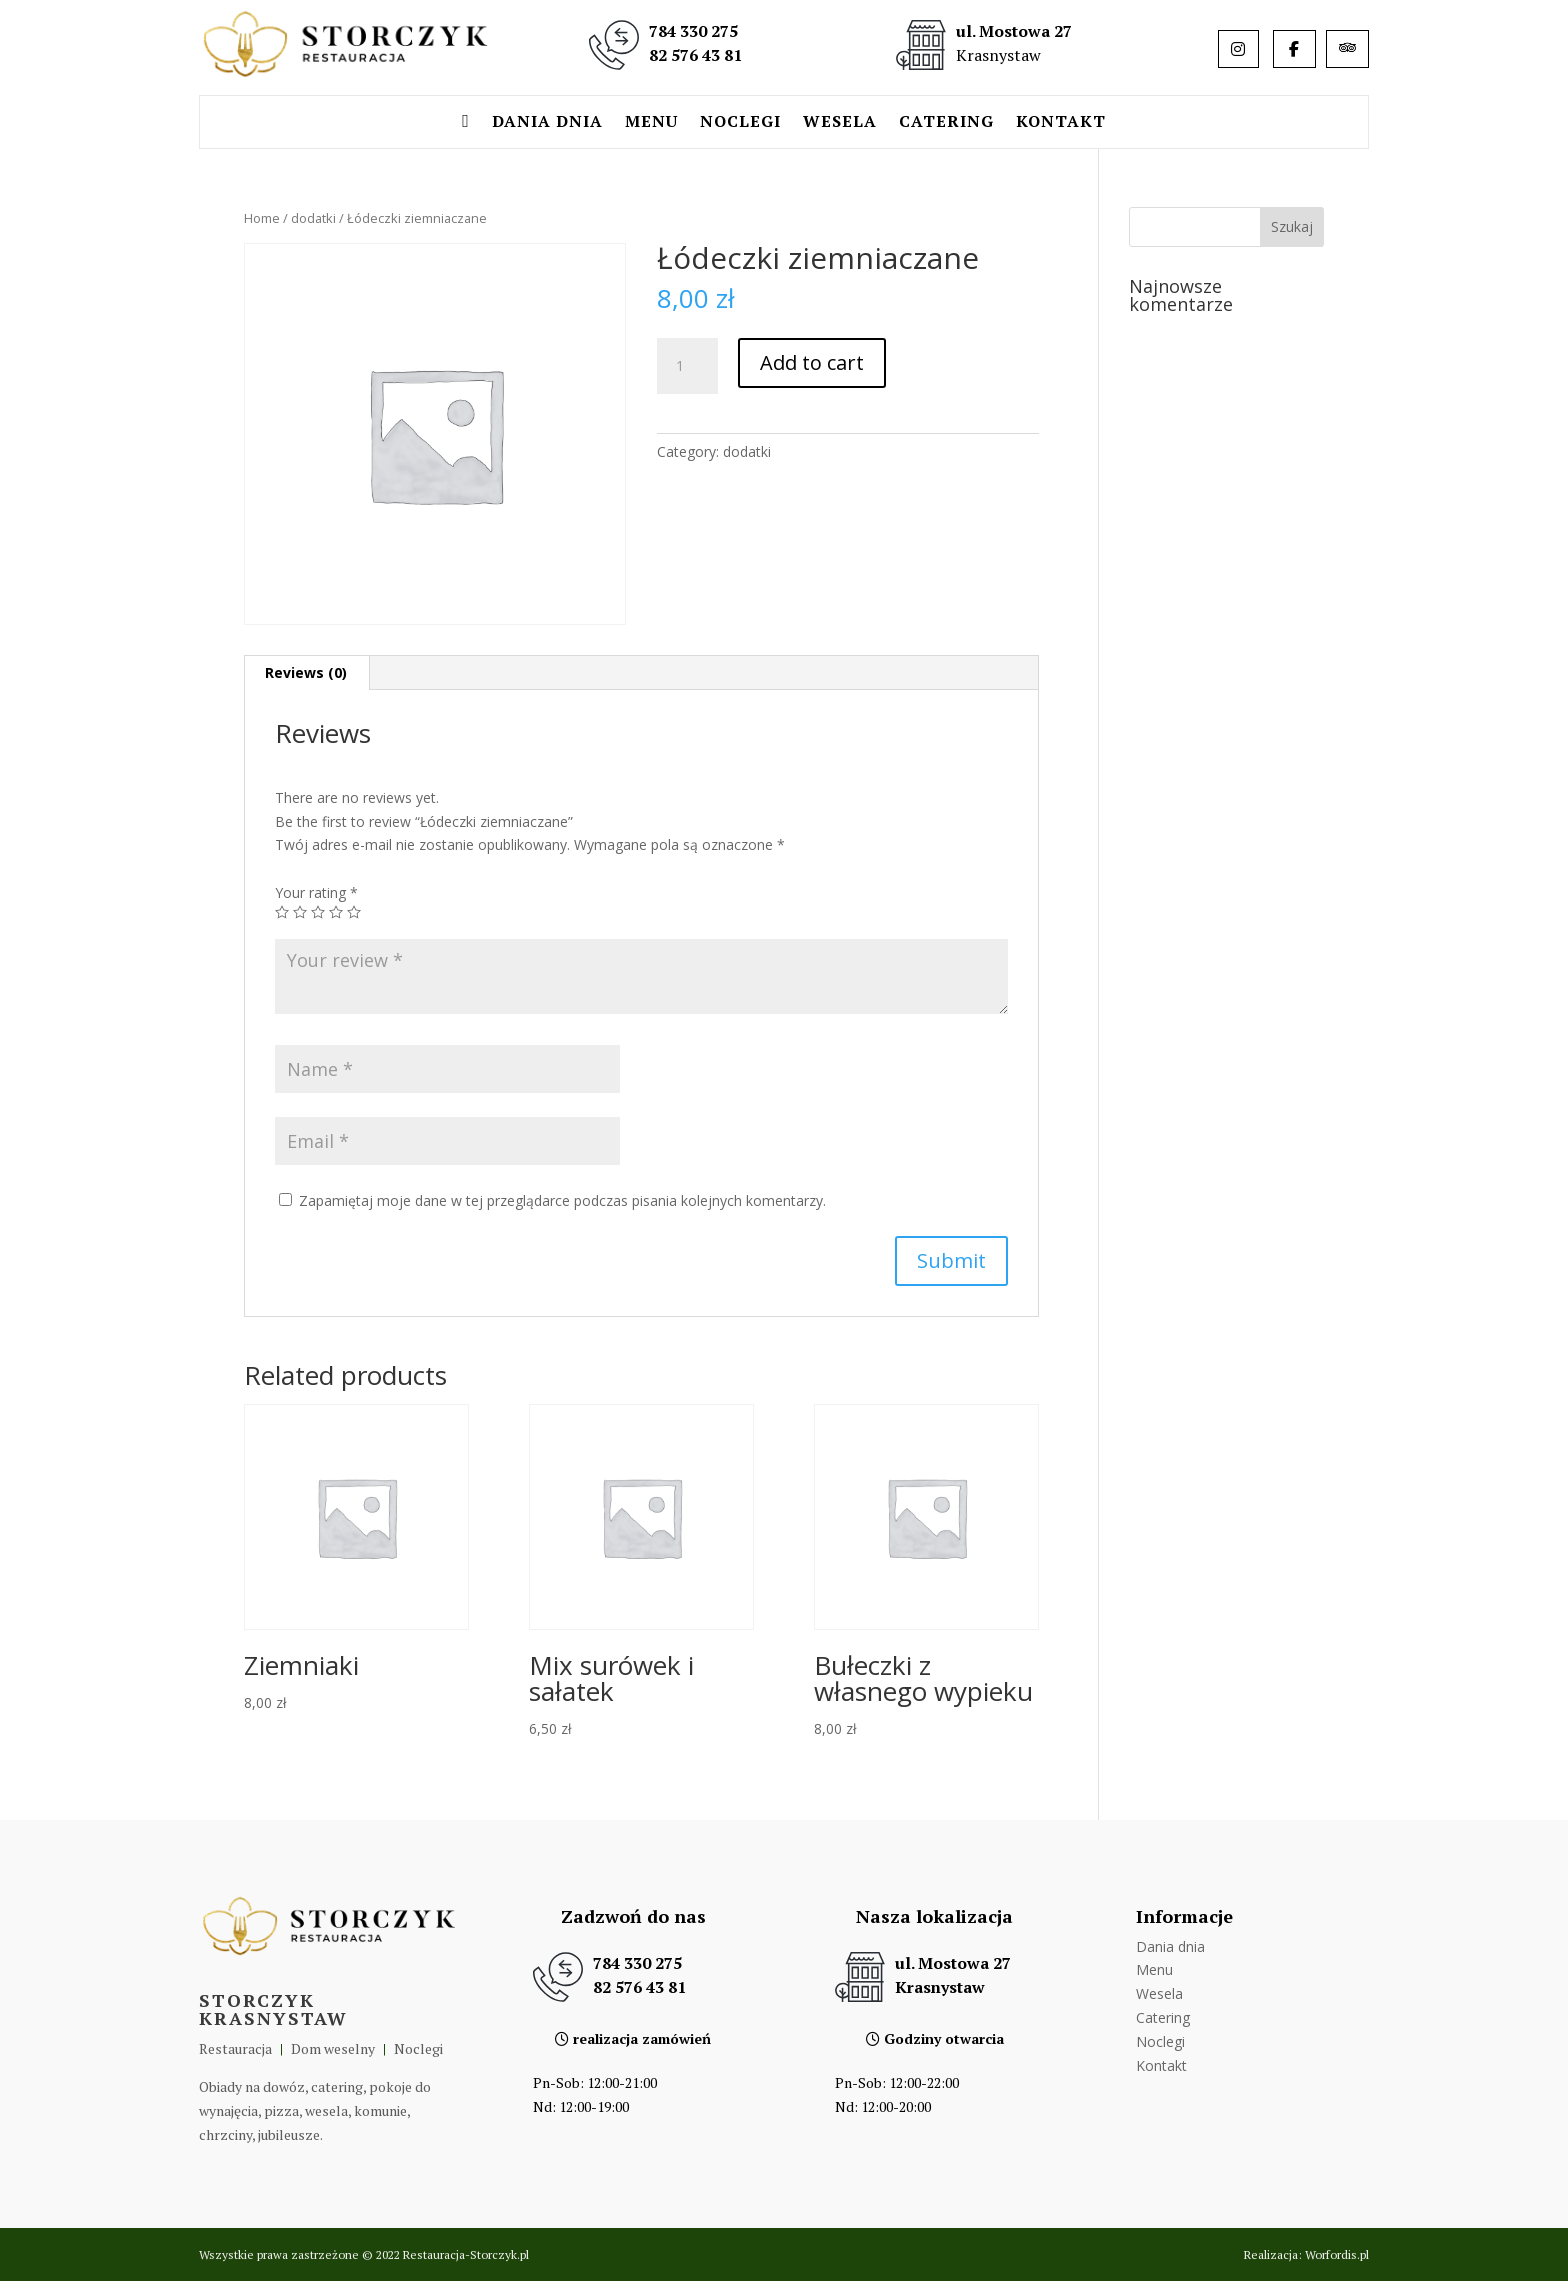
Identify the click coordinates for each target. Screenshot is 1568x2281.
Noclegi (740, 123)
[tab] (306, 673)
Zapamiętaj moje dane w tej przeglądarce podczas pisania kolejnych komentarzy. (562, 1200)
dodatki (313, 218)
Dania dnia (547, 123)
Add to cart (812, 362)
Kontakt (1061, 123)
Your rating (316, 892)
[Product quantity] (687, 366)
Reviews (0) (306, 672)
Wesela (840, 123)
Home (262, 218)
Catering (946, 123)
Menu (651, 123)
